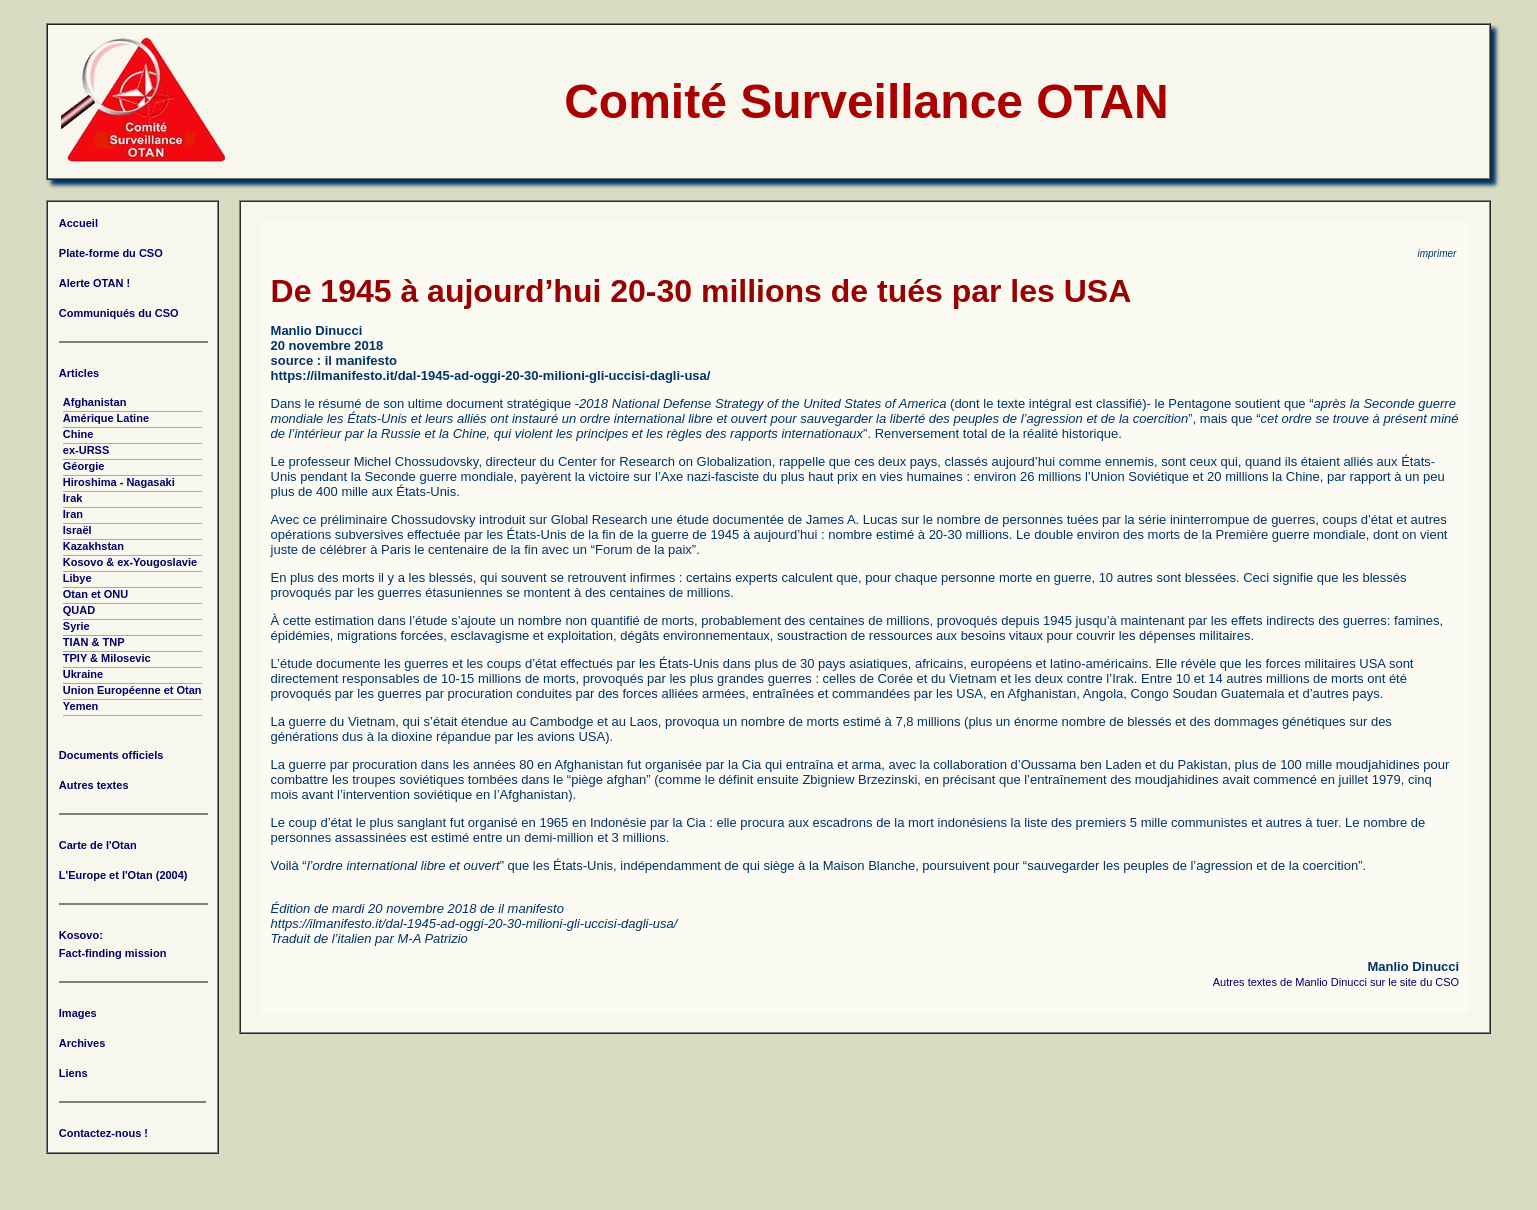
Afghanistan (95, 402)
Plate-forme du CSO (111, 253)
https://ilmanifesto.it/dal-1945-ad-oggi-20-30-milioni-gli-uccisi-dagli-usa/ (491, 375)
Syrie (76, 626)
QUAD (79, 610)
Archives (82, 1043)
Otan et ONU (95, 594)
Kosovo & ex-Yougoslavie (130, 562)
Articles (79, 373)
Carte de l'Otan (98, 845)
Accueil (78, 223)
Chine (78, 434)
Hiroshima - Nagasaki (119, 482)
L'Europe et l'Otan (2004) (123, 875)
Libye (77, 578)
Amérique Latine (106, 418)
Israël (77, 530)
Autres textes (94, 785)
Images (78, 1013)
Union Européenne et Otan (132, 690)
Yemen (80, 706)
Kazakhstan (93, 546)
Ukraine (83, 674)
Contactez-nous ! (103, 1133)
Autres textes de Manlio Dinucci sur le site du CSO (1336, 982)
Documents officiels (111, 755)
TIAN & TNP (94, 642)
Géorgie (84, 466)
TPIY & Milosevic (107, 658)
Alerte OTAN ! (94, 283)
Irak (73, 498)
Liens (73, 1073)
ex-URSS (86, 450)
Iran (73, 514)
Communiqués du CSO (119, 313)
